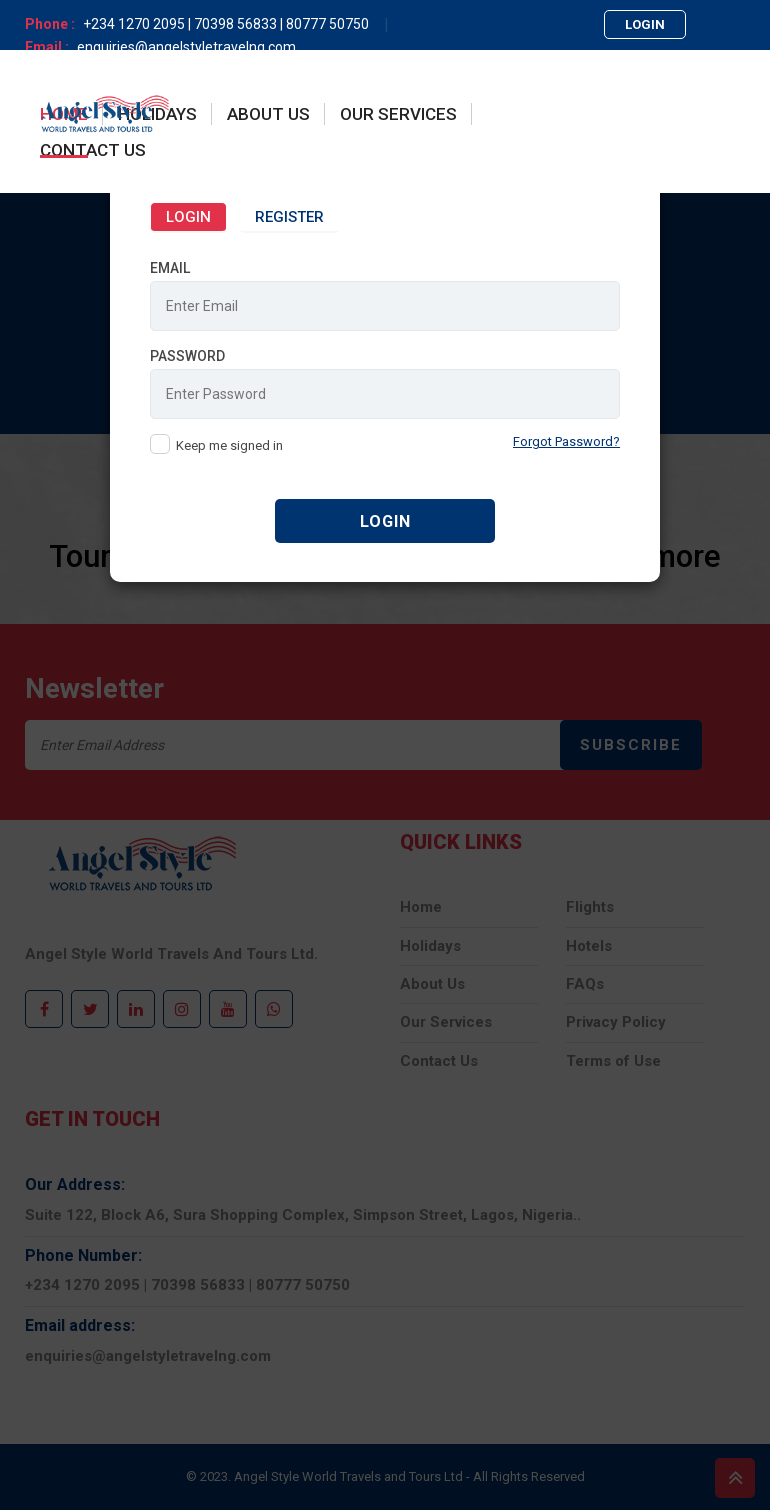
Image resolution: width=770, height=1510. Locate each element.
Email (170, 266)
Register (289, 215)
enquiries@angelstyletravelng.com (186, 47)
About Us (268, 114)
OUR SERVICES (398, 114)
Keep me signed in (229, 443)
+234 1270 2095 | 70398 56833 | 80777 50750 (226, 24)
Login (188, 215)
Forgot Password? (566, 439)
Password (187, 354)
